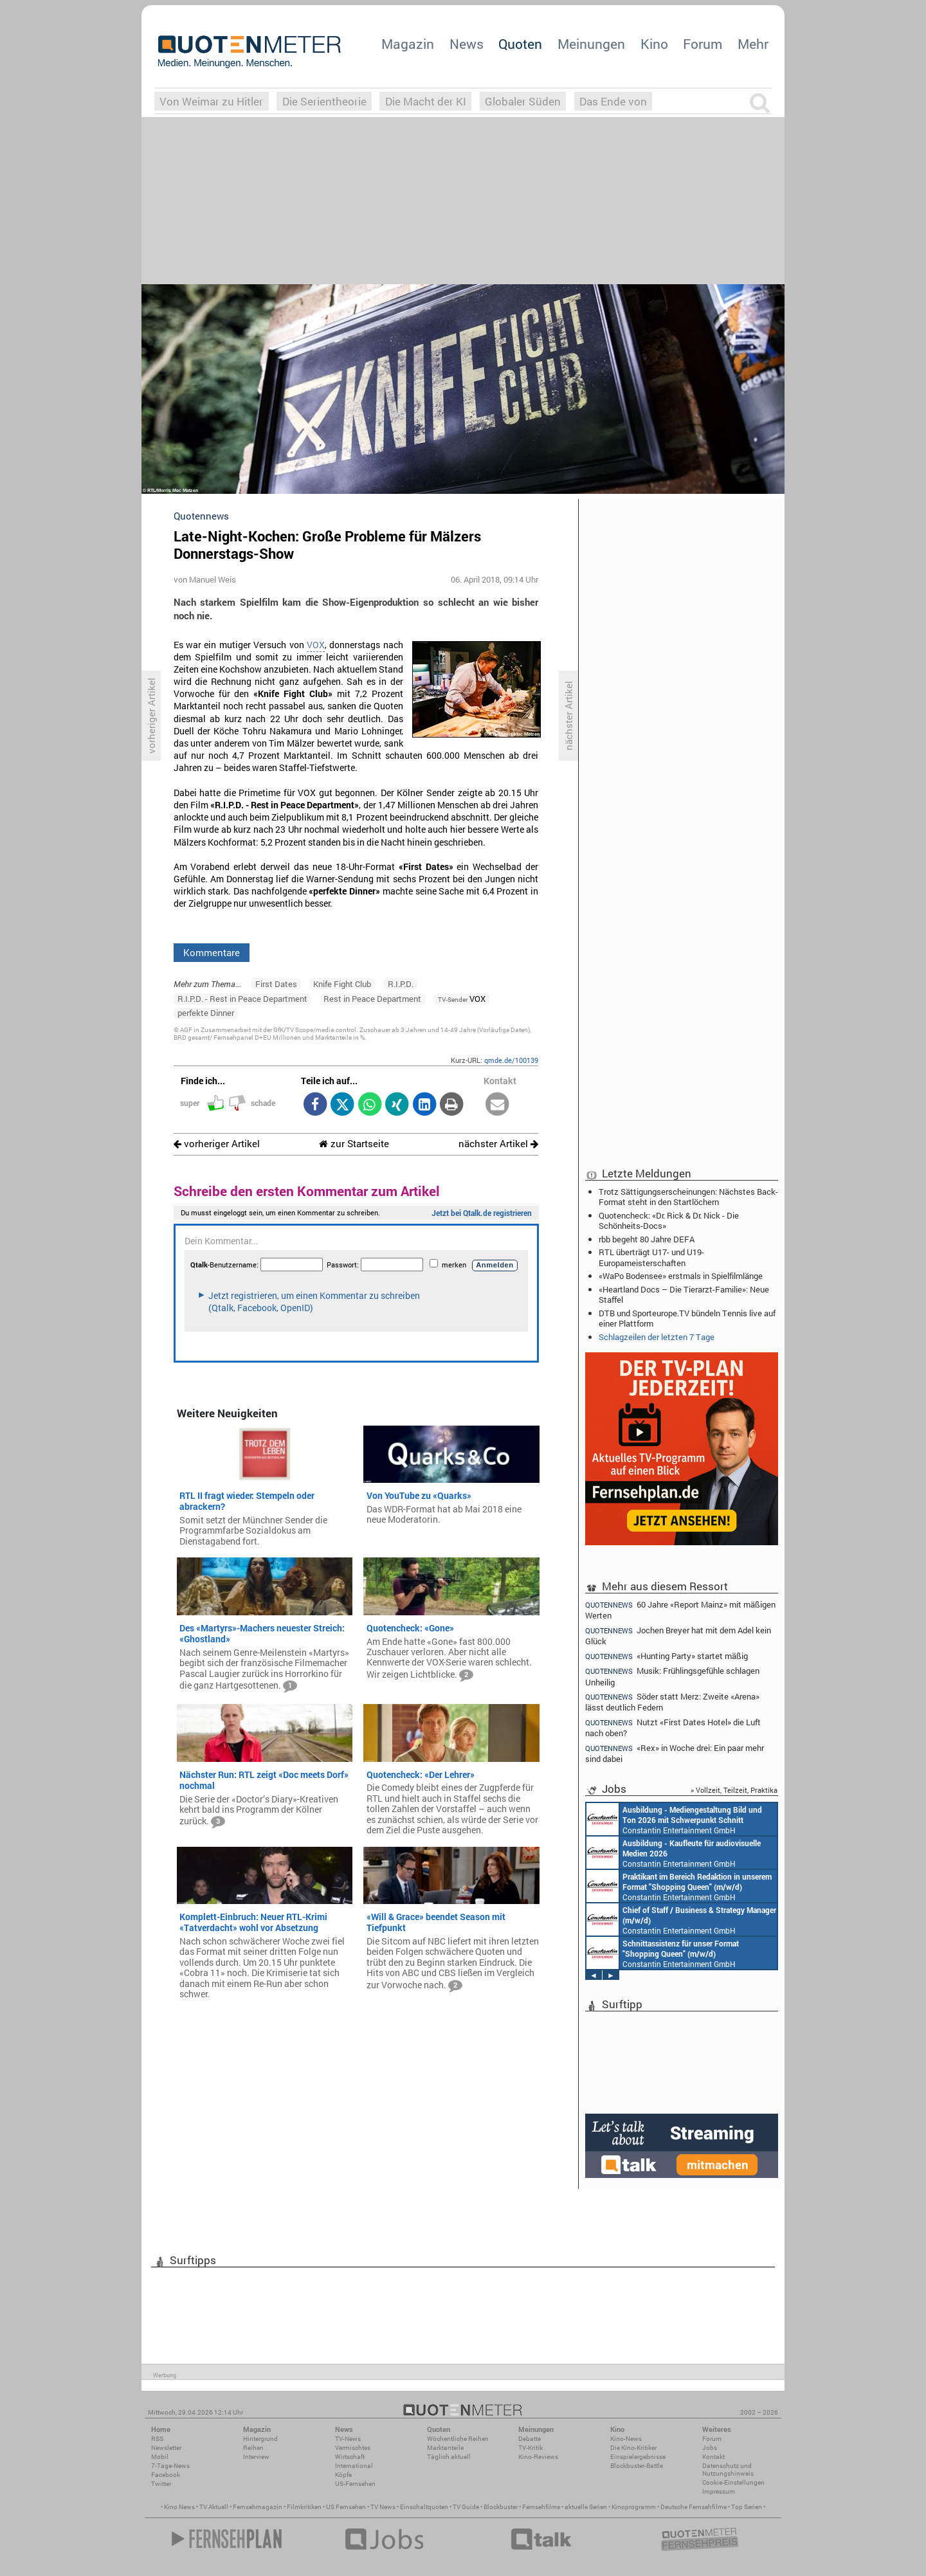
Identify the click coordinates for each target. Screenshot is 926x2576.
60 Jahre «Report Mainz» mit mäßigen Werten (680, 1609)
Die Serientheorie (324, 101)
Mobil (159, 2457)
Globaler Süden (523, 101)
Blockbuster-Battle (636, 2466)
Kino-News (626, 2439)
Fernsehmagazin (257, 2507)
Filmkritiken (304, 2507)
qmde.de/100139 (511, 1060)
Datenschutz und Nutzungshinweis (728, 2470)
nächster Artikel (498, 1144)
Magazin (407, 44)
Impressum (718, 2491)
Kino (654, 44)
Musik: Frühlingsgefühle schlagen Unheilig (672, 1676)
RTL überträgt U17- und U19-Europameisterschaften (651, 1257)
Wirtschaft (350, 2457)
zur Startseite (354, 1144)
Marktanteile (445, 2448)
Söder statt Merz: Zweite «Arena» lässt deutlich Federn (672, 1701)
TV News (382, 2507)
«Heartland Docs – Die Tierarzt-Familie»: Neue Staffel (684, 1294)
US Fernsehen (346, 2507)
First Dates (276, 984)
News (466, 44)
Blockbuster (501, 2507)
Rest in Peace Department (372, 998)
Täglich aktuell (449, 2457)
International (354, 2466)
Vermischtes (352, 2448)
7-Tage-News (170, 2466)
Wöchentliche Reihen (458, 2439)
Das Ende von (613, 101)
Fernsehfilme (541, 2507)
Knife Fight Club (342, 984)
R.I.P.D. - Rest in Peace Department (242, 998)
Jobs (709, 2448)
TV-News (348, 2439)
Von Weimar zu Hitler (211, 101)
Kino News (179, 2507)
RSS (157, 2439)
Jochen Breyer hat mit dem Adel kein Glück (678, 1635)
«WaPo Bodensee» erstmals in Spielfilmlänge (681, 1276)
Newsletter (166, 2448)
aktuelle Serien (586, 2507)
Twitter (161, 2484)
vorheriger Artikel (217, 1144)
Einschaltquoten (424, 2507)
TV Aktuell (213, 2507)
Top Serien (746, 2507)
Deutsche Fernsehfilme (693, 2507)
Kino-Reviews (538, 2457)
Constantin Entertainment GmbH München (674, 1819)
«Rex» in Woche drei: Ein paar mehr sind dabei (674, 1753)
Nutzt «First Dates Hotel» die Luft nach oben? (673, 1727)
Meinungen (591, 44)
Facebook (165, 2475)
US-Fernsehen (355, 2484)
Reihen (253, 2448)
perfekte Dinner (205, 1013)
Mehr (753, 44)
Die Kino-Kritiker (633, 2448)
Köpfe (343, 2475)
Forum (702, 44)
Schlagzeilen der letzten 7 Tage (656, 1337)
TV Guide (466, 2507)
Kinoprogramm (634, 2507)
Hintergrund (260, 2439)
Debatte (529, 2439)
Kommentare (211, 952)
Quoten (520, 44)
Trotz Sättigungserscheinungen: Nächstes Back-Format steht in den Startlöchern (688, 1197)
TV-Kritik (530, 2448)
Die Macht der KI (425, 101)
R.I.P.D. (400, 984)
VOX (316, 645)
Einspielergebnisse (638, 2457)
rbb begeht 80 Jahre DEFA (646, 1239)
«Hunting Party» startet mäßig (666, 1656)
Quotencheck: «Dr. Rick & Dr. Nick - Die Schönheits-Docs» (669, 1220)
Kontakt (713, 2457)
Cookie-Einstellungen (733, 2482)
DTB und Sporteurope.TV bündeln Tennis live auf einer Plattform (687, 1318)
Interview (256, 2457)
